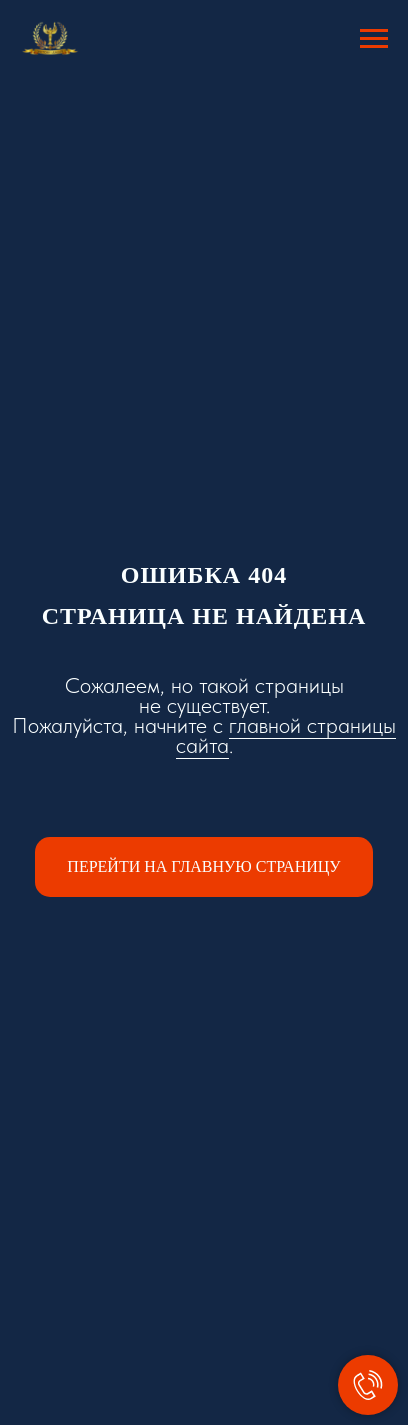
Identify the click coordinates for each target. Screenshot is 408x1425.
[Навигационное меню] (374, 39)
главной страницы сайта (286, 735)
